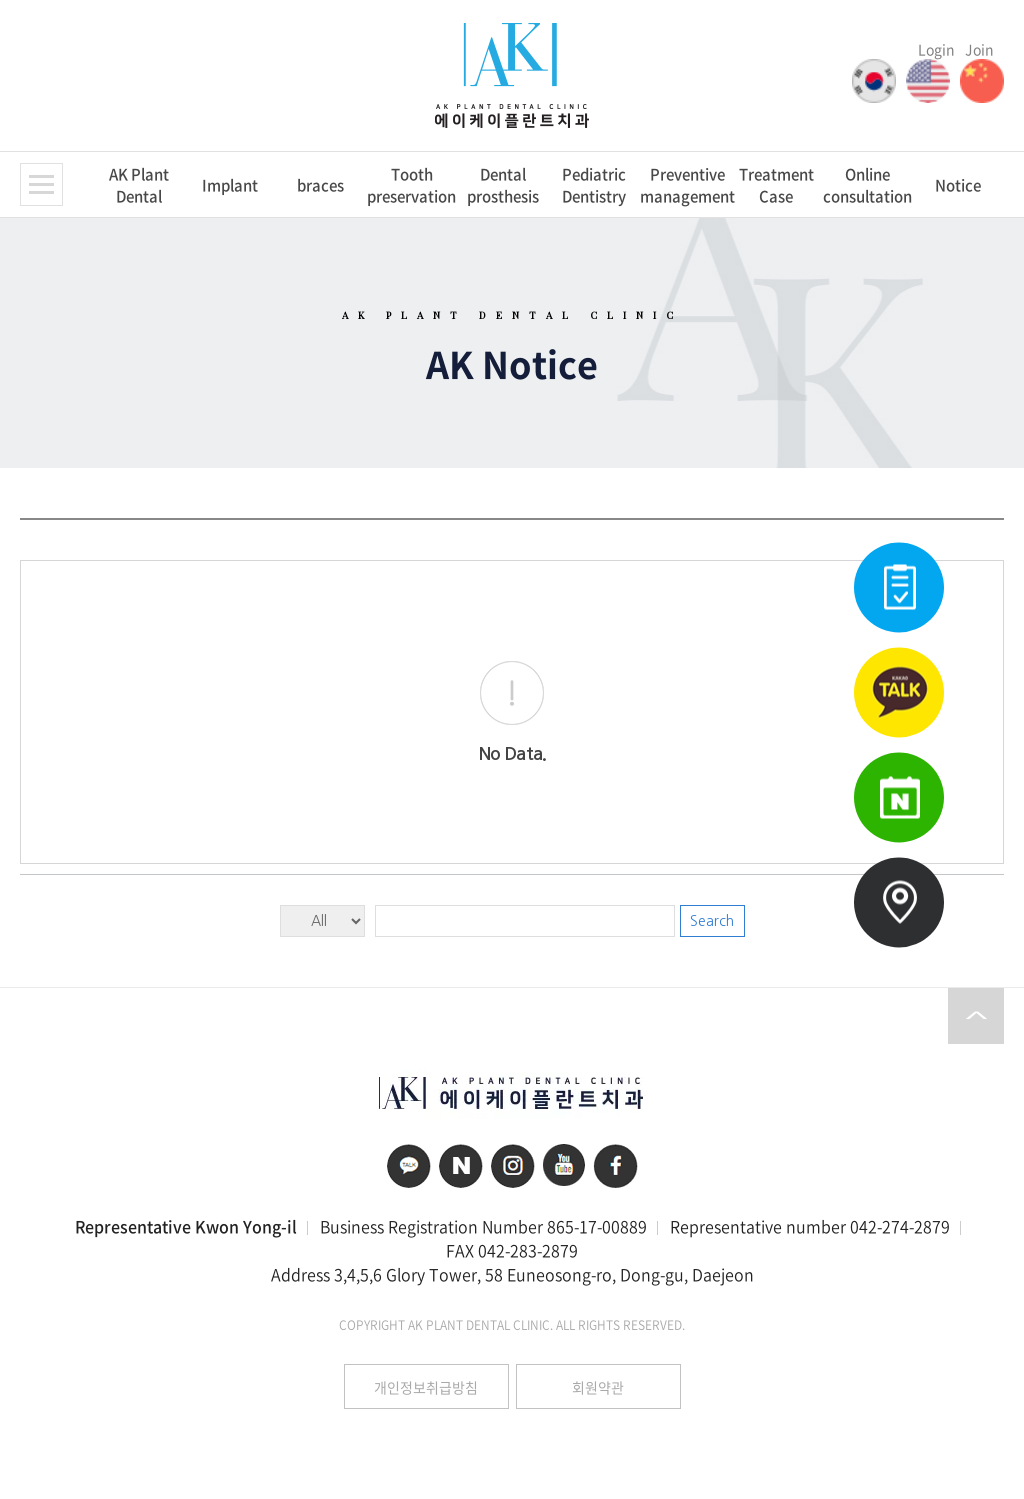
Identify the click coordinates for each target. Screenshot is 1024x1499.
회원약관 (598, 1387)
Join (979, 49)
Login (936, 49)
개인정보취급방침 (426, 1387)
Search (712, 921)
